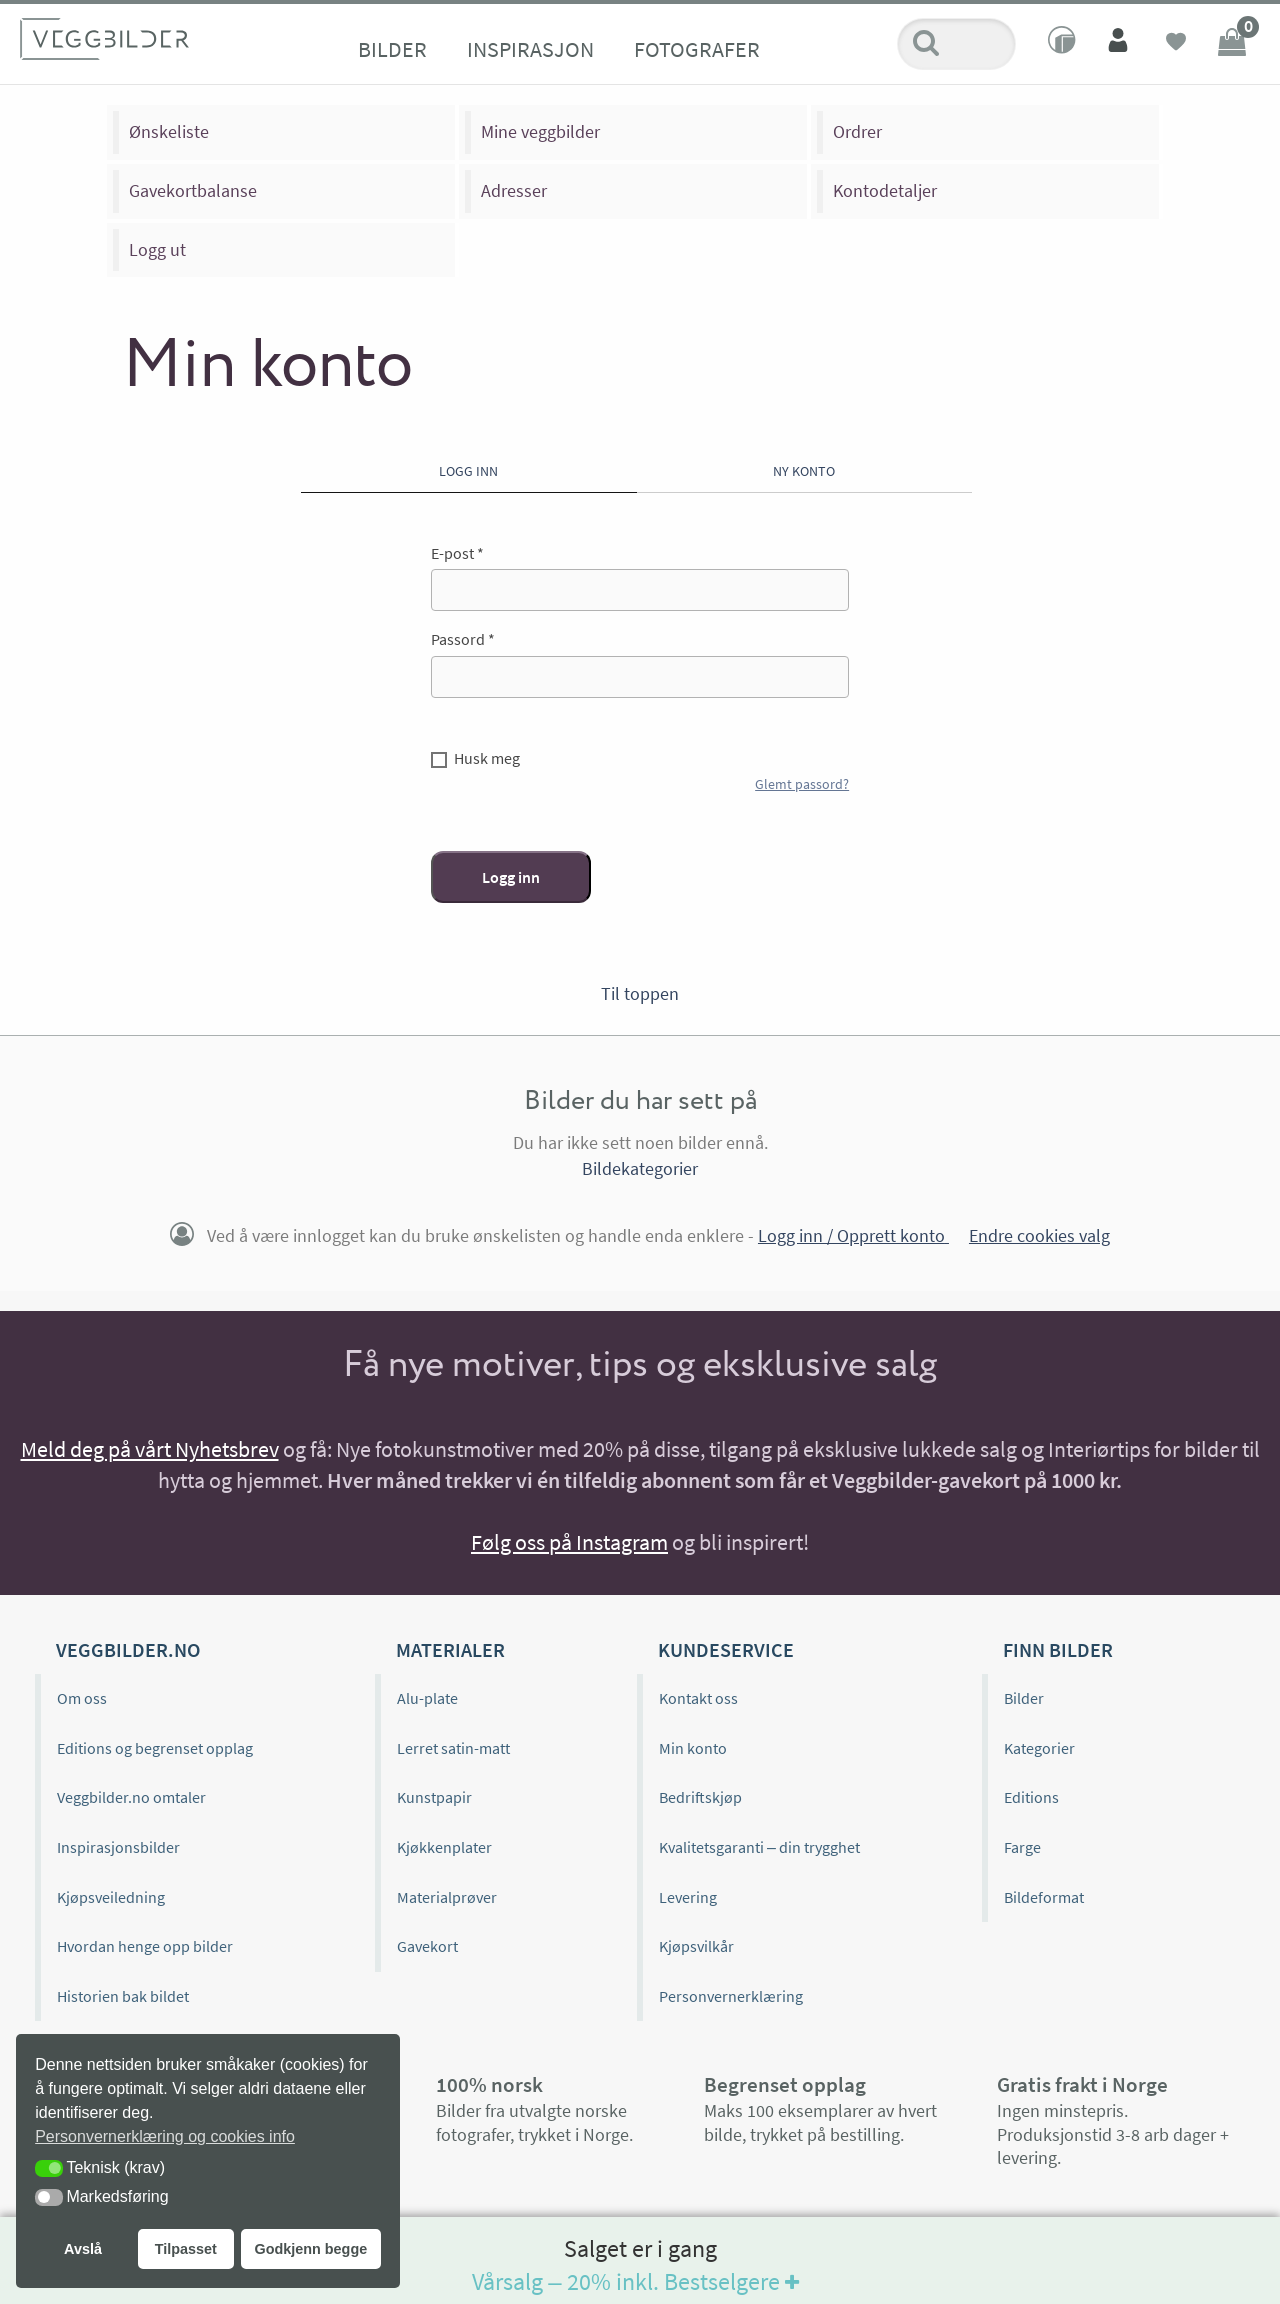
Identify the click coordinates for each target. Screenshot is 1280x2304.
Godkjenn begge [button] (310, 2249)
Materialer (450, 1649)
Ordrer (857, 131)
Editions (1031, 1797)
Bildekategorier (640, 1168)
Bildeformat (1044, 1897)
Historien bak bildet (123, 1996)
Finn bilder (1058, 1649)
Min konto (693, 1748)
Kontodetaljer (885, 190)
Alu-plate (427, 1698)
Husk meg (487, 758)
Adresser (514, 190)
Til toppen (640, 993)
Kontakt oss (698, 1698)
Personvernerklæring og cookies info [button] (165, 2136)
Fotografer (697, 49)
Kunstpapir (434, 1797)
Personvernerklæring (731, 1996)
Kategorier (1039, 1748)
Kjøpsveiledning (111, 1897)
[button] (49, 2168)
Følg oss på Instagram (569, 1542)
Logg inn (468, 471)
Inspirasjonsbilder (118, 1847)
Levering (688, 1897)
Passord (463, 639)
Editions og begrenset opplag (155, 1748)
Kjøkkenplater (444, 1847)
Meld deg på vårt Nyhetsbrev (150, 1449)
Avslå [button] (83, 2249)
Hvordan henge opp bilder (145, 1946)
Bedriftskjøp (700, 1797)
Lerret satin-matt (453, 1748)
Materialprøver (447, 1897)
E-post (457, 553)
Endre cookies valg (1039, 1235)
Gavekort (427, 1946)
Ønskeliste (169, 131)
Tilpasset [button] (186, 2249)
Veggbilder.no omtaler (131, 1797)
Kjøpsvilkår (696, 1946)
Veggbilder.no (128, 1649)
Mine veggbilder (540, 131)
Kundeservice (726, 1649)
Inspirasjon (530, 49)
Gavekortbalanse (193, 190)
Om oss (82, 1698)
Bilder (392, 49)
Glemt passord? (802, 784)
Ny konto (804, 471)
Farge (1022, 1847)
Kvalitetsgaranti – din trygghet (759, 1847)
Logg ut (157, 249)
